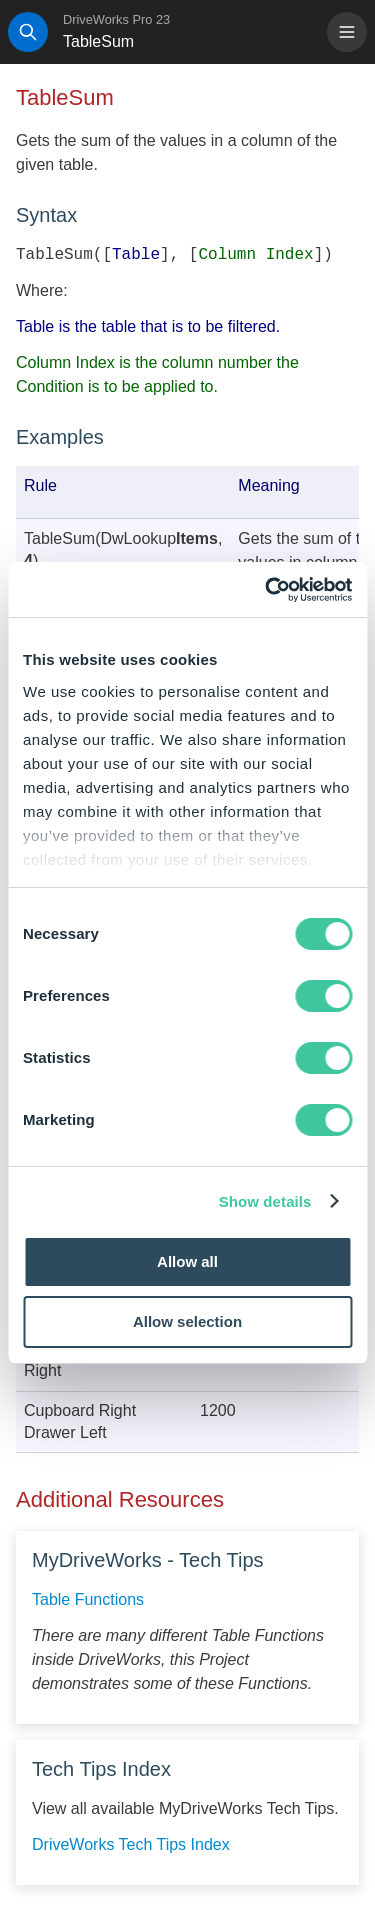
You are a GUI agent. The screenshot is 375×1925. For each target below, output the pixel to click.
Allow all (187, 1261)
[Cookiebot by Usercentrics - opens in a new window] (267, 590)
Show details (265, 1201)
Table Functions (88, 1599)
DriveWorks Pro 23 (116, 19)
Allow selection (187, 1321)
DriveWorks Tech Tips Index (131, 1844)
